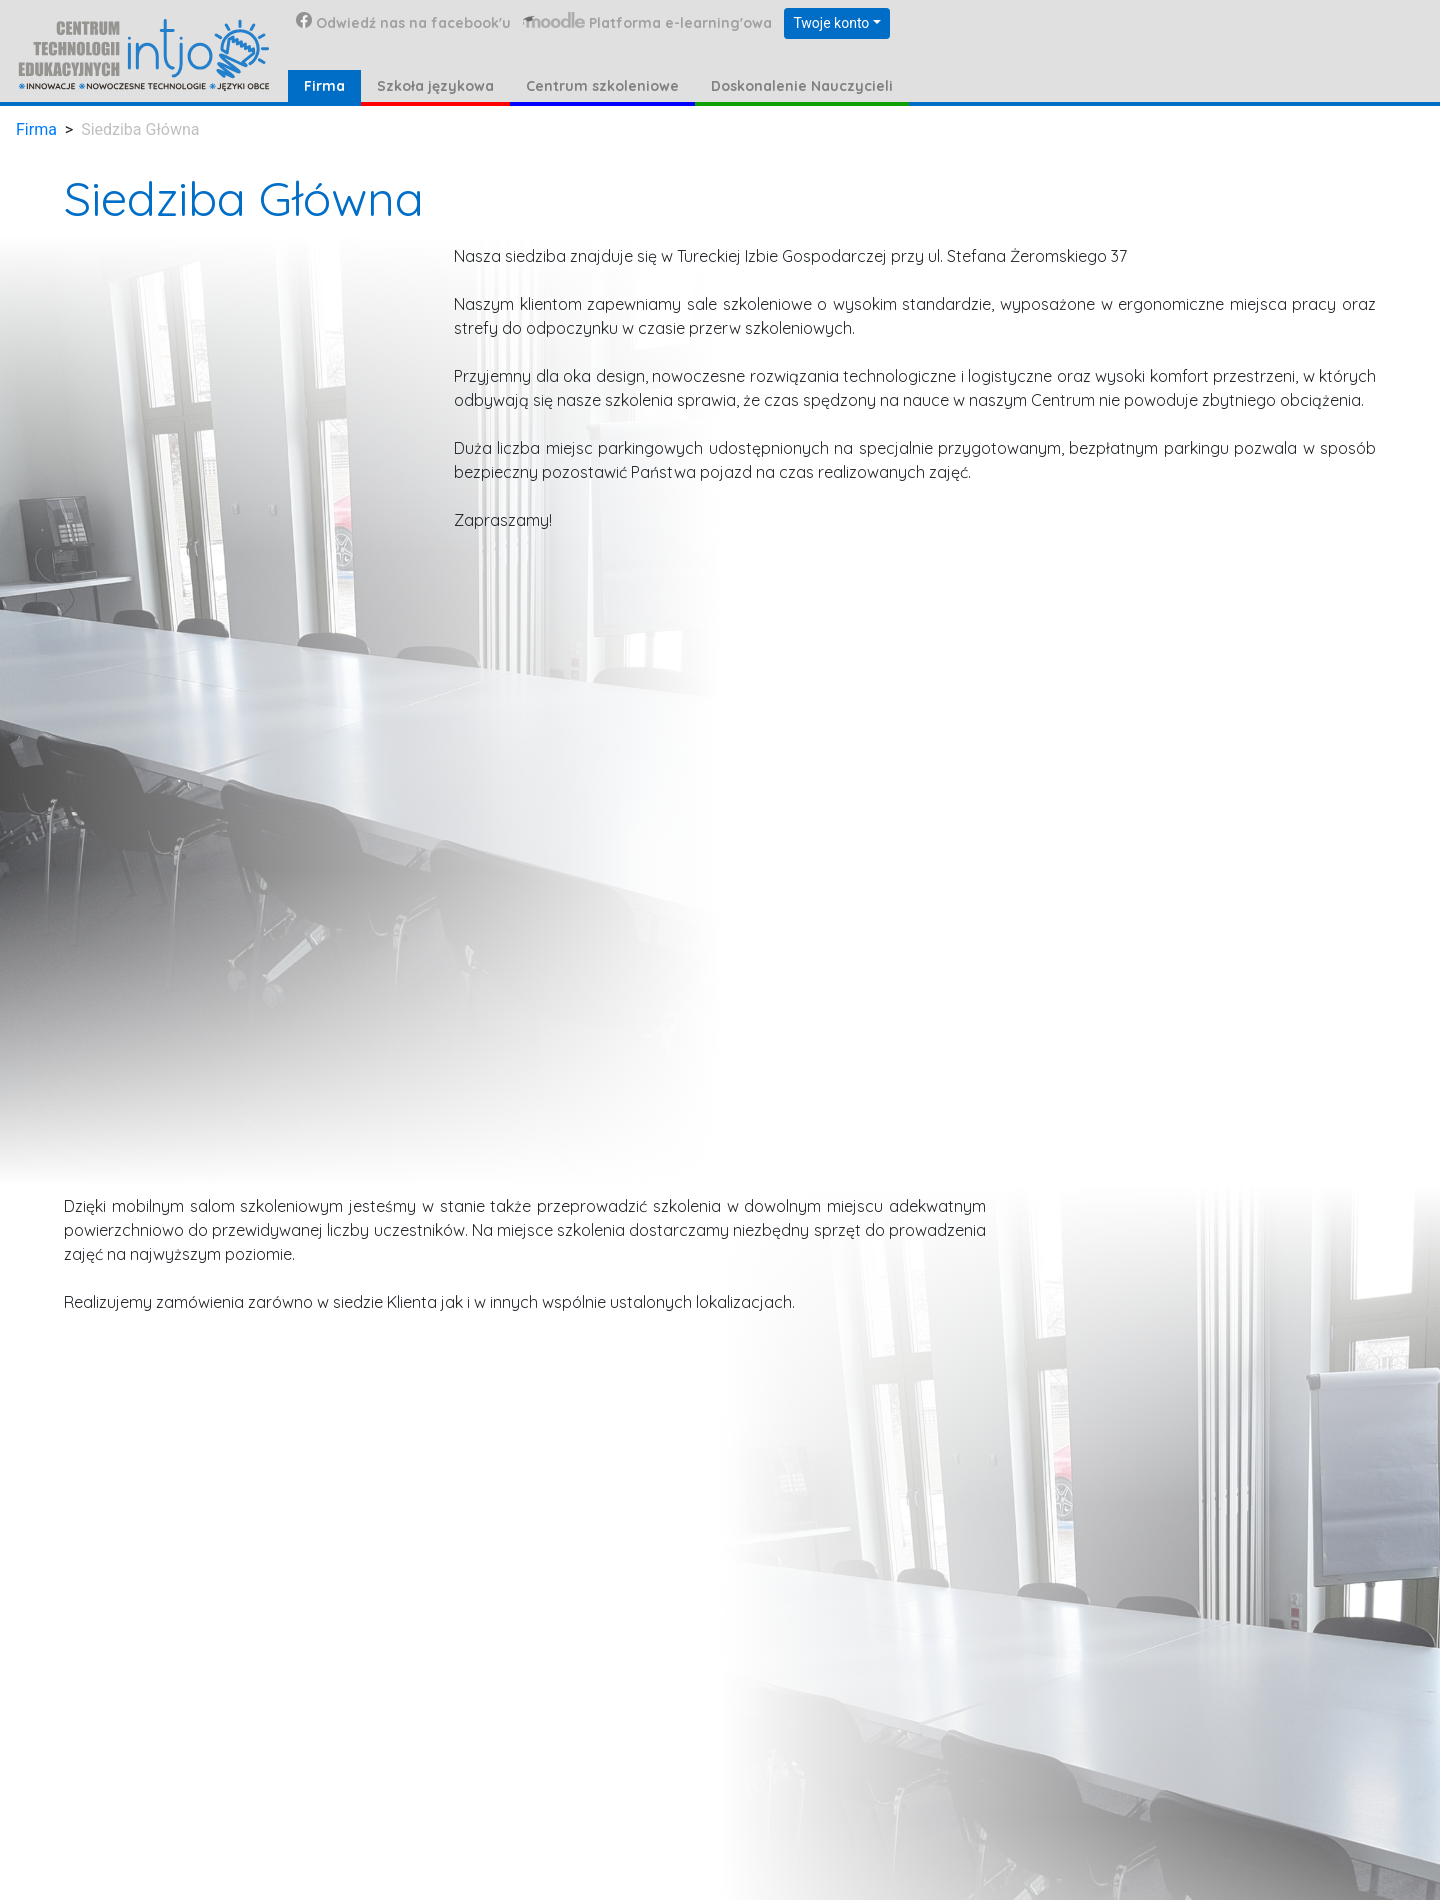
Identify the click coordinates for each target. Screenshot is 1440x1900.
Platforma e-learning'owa (647, 22)
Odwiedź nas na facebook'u (403, 22)
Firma (36, 129)
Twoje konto (831, 23)
